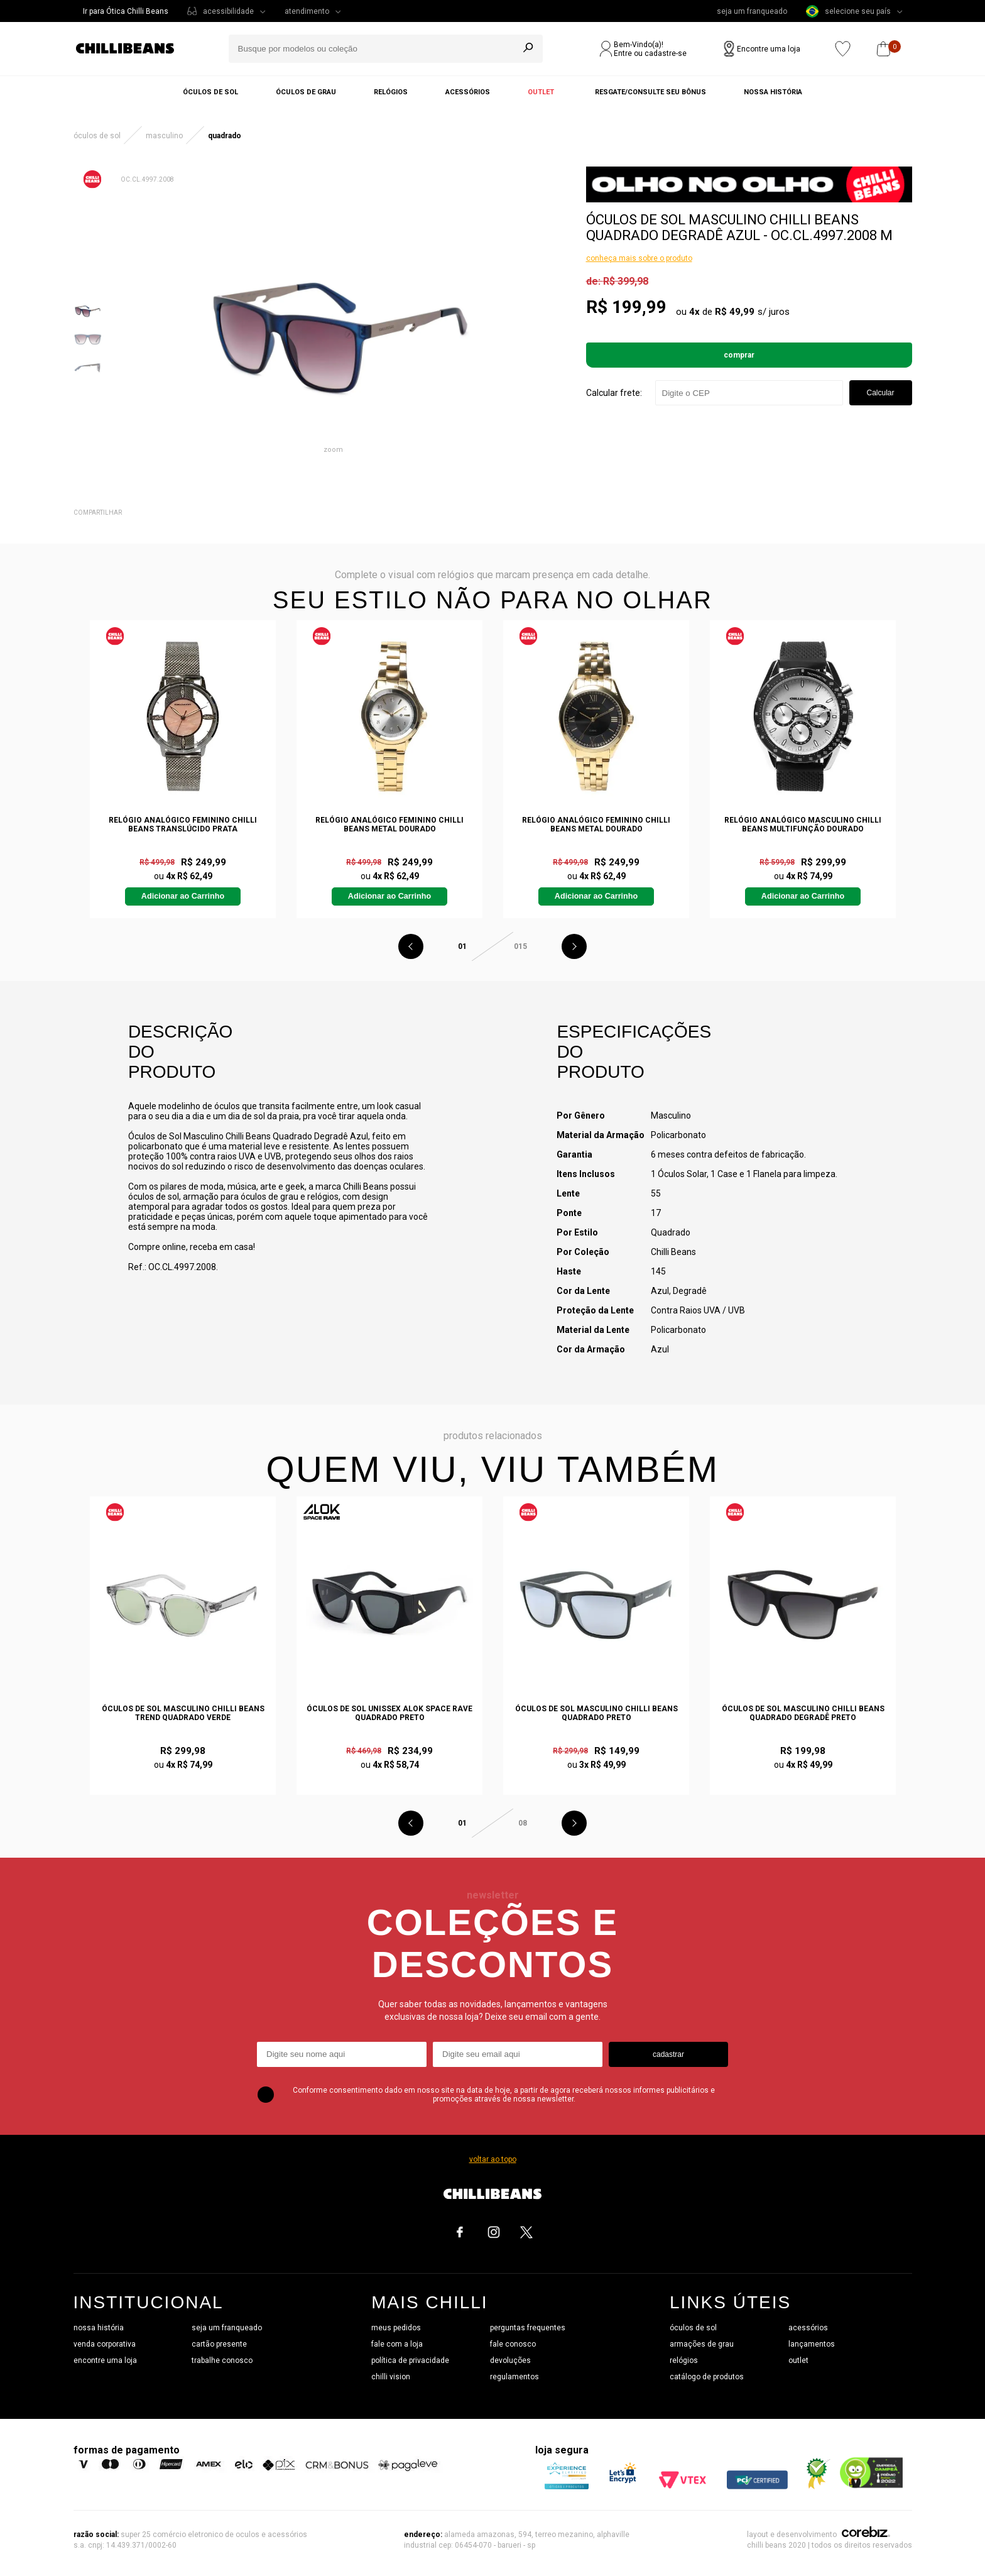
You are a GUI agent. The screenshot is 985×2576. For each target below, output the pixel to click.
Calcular (880, 392)
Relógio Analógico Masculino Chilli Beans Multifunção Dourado (802, 824)
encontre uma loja (105, 2360)
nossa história (98, 2327)
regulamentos (514, 2376)
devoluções (510, 2360)
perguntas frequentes (527, 2327)
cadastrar (668, 2054)
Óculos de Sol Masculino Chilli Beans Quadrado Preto (596, 1713)
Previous (410, 946)
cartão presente (219, 2344)
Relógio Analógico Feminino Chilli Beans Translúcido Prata (183, 824)
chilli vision (390, 2376)
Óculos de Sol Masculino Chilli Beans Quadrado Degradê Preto (803, 1713)
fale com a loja (397, 2344)
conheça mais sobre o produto (639, 258)
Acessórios (467, 92)
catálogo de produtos (707, 2376)
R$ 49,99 (734, 311)
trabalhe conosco (222, 2360)
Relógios (391, 92)
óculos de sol (693, 2327)
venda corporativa (104, 2344)
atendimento (307, 11)
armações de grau (702, 2344)
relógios (684, 2360)
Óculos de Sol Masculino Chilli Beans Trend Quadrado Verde (183, 1713)
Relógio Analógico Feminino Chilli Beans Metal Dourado (389, 824)
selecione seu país (848, 11)
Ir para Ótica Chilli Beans (125, 11)
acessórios (808, 2327)
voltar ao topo (492, 2159)
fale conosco (513, 2344)
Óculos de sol (210, 92)
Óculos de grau (306, 92)
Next (574, 946)
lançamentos (811, 2344)
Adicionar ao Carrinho (182, 896)
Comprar (739, 355)
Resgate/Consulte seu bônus (650, 92)
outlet (798, 2360)
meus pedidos (396, 2327)
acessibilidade (228, 11)
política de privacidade (410, 2360)
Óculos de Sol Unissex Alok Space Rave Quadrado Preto (389, 1713)
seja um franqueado (752, 11)
